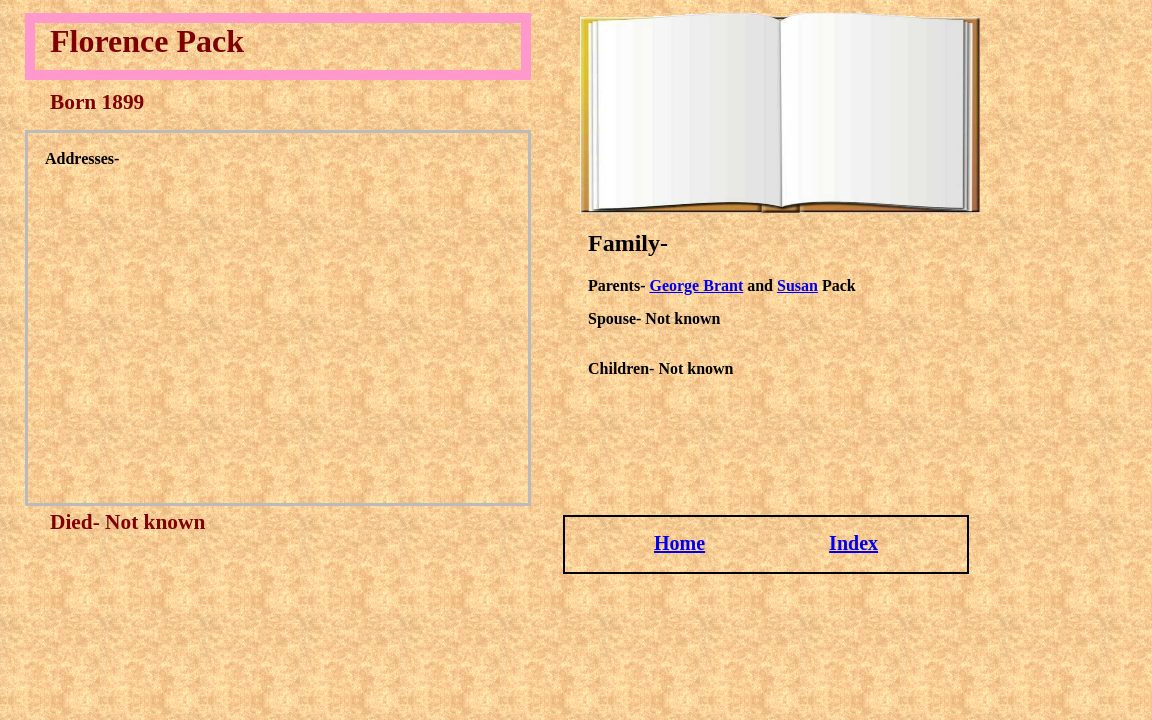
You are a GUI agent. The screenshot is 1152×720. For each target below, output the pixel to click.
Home (679, 543)
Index (853, 543)
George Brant (696, 285)
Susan (797, 285)
